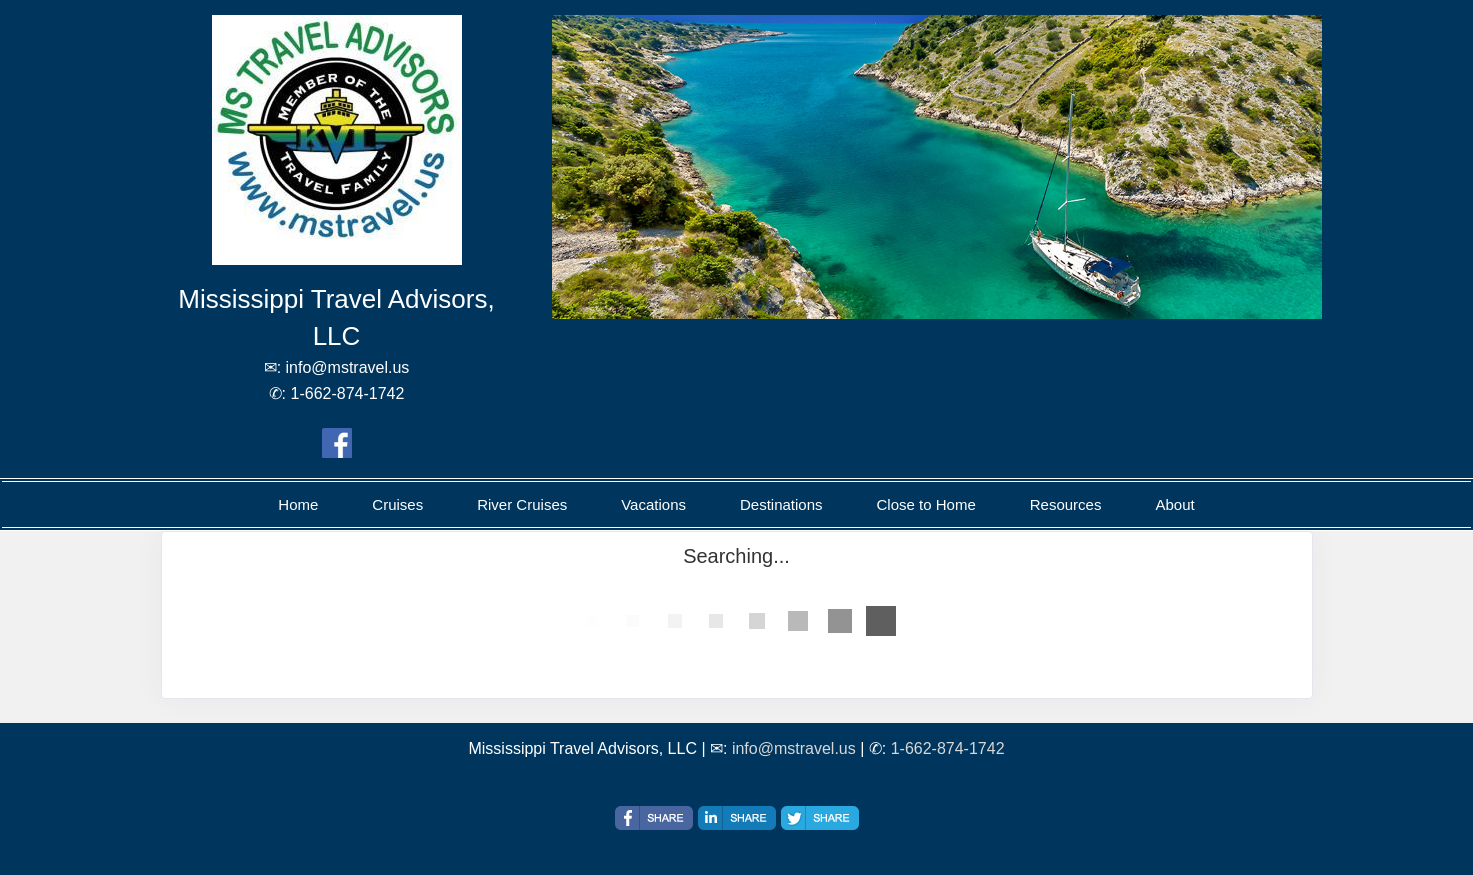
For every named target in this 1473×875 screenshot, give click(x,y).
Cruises (397, 504)
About (1174, 504)
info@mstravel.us (794, 748)
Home (298, 504)
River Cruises (522, 504)
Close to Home (926, 504)
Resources (1066, 504)
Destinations (781, 504)
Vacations (653, 504)
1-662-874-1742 (948, 748)
